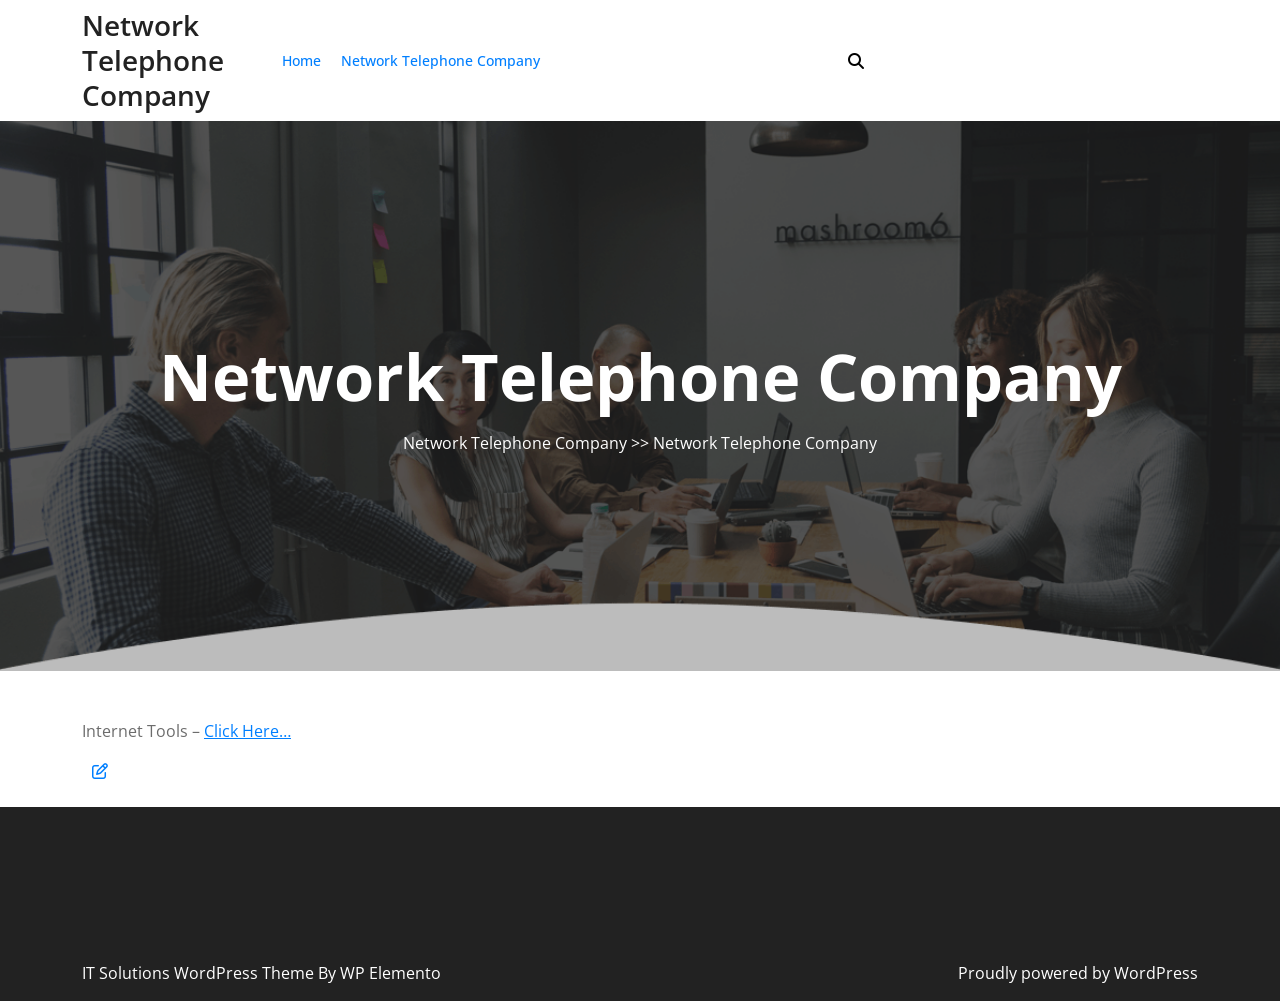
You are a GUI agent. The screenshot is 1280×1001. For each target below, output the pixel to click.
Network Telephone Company (153, 60)
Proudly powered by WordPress (1078, 973)
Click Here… (247, 731)
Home (301, 60)
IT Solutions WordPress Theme (200, 973)
